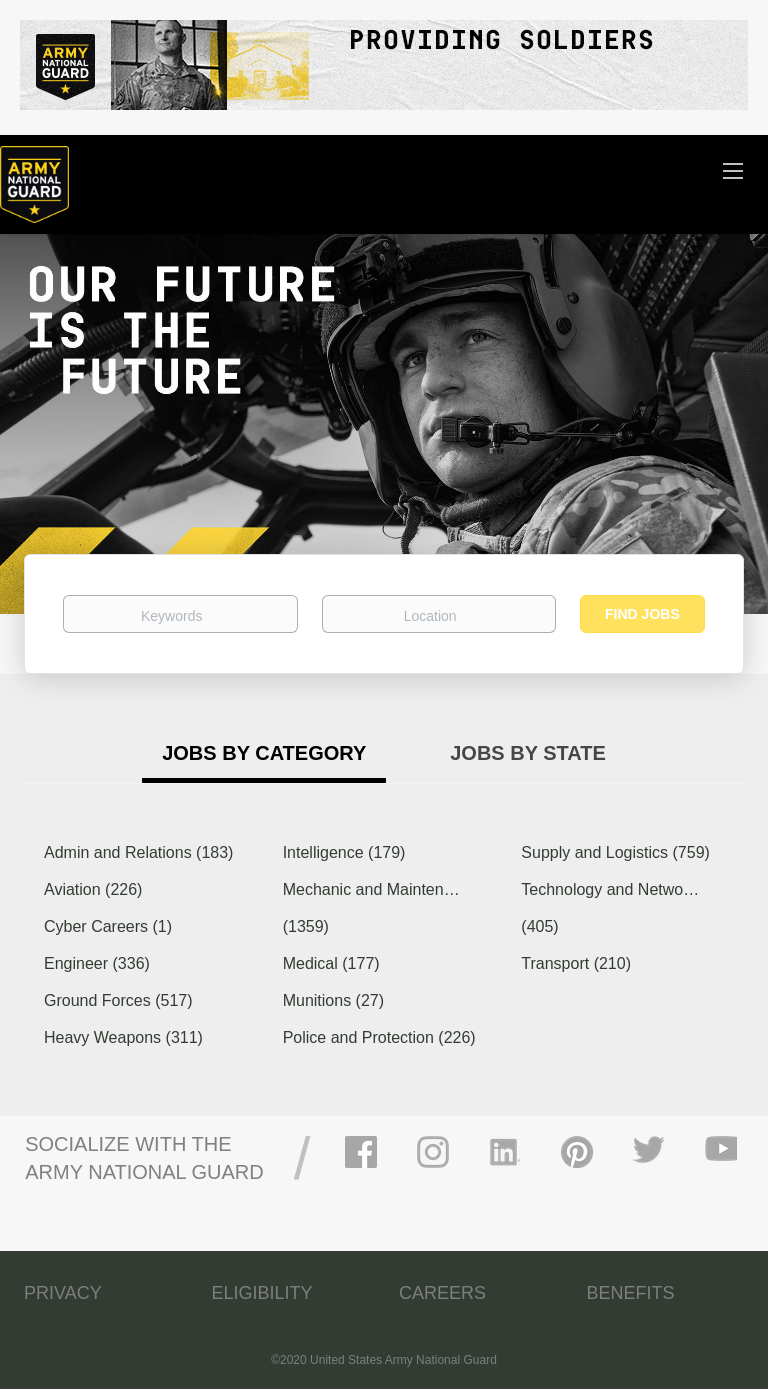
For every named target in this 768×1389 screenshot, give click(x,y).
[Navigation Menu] (733, 170)
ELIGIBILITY (262, 1293)
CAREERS (442, 1293)
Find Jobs (642, 614)
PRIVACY (63, 1293)
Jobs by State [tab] (528, 753)
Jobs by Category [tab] (264, 753)
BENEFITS (631, 1293)
